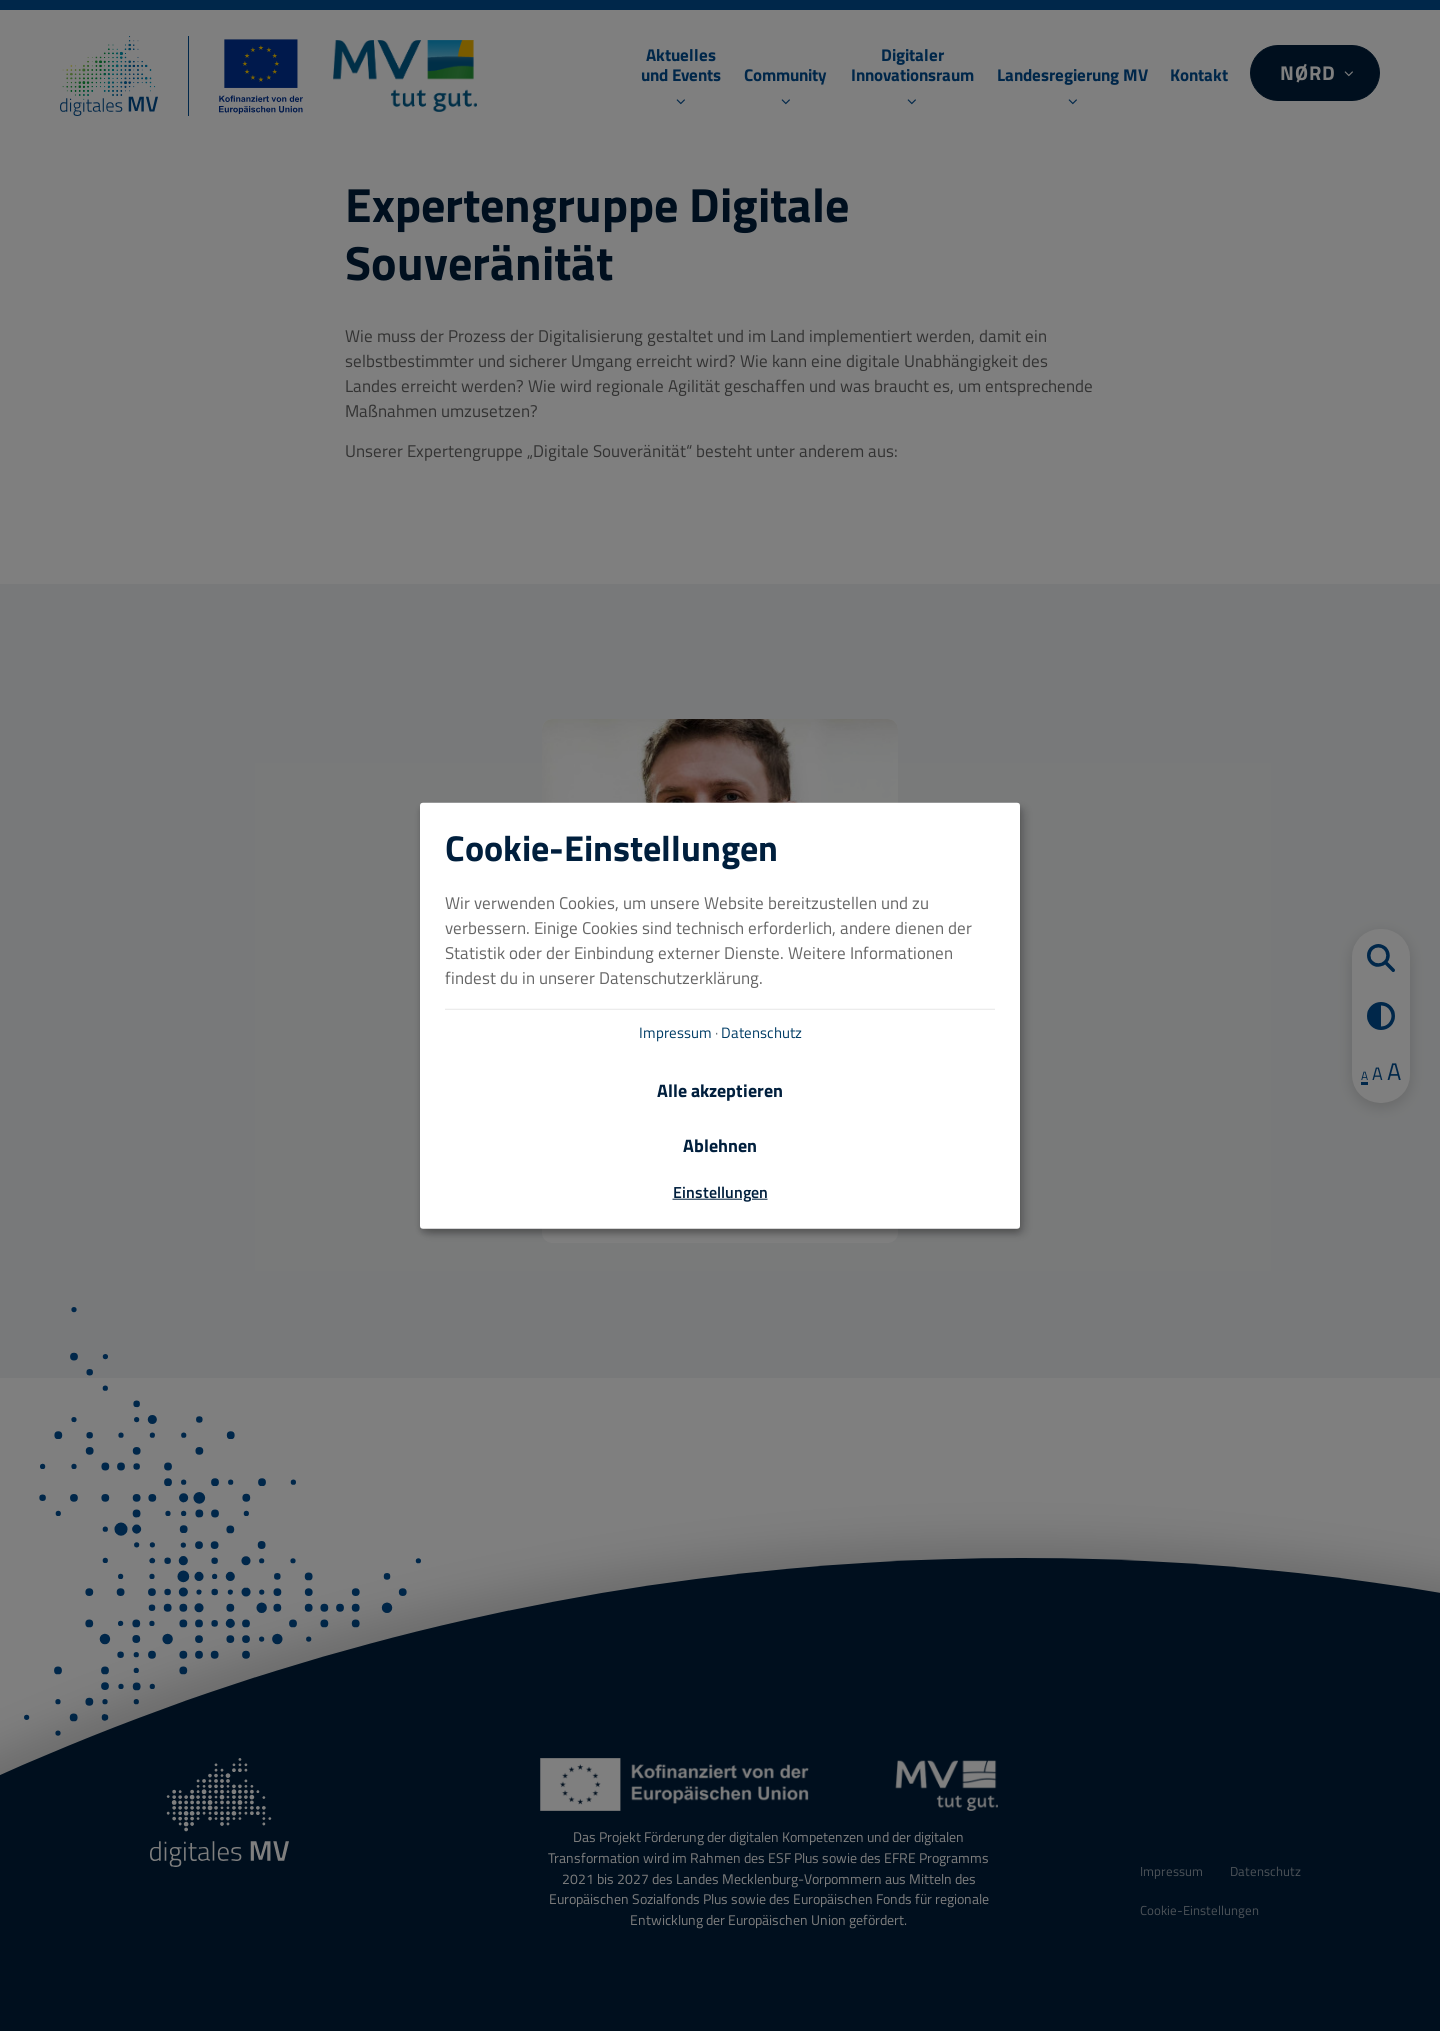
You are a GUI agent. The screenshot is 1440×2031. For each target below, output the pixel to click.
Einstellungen (720, 1192)
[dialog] (720, 1015)
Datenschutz (761, 1032)
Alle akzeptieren (720, 1090)
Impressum (675, 1032)
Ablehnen (720, 1146)
